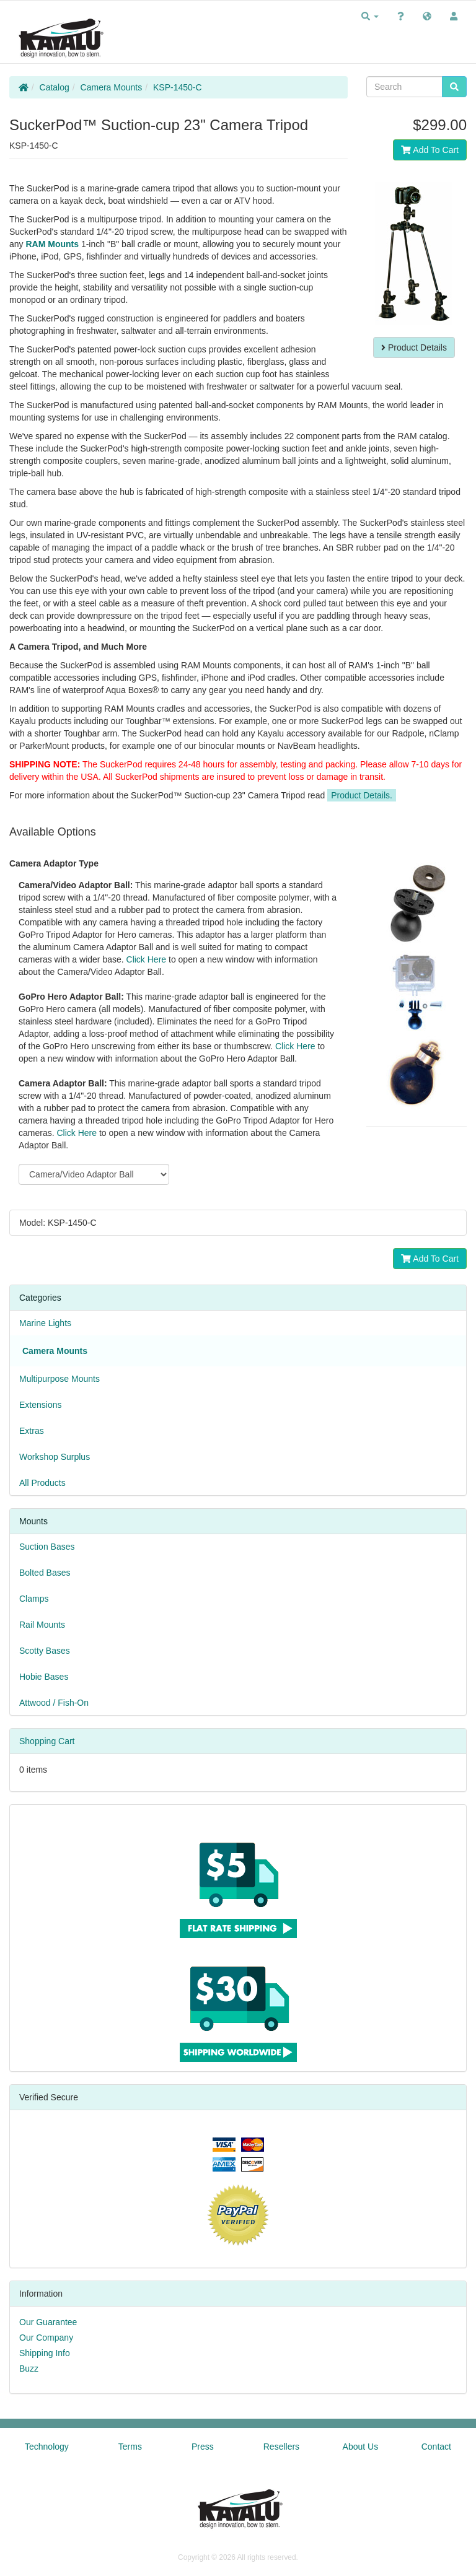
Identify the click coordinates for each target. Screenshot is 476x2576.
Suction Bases (47, 1547)
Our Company (46, 2337)
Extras (31, 1431)
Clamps (33, 1599)
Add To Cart (430, 150)
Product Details (414, 347)
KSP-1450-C (177, 87)
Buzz (28, 2368)
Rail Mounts (42, 1625)
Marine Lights (45, 1323)
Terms (130, 2447)
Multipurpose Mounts (59, 1379)
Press (203, 2447)
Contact (436, 2447)
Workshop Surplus (54, 1457)
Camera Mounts (112, 87)
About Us (361, 2447)
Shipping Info (44, 2353)
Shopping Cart (47, 1741)
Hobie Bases (43, 1677)
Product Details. (361, 795)
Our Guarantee (48, 2322)
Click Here (146, 959)
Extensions (40, 1405)
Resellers (281, 2447)
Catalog (54, 87)
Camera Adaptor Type (54, 863)
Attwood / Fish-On (54, 1703)
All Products (42, 1483)
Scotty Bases (44, 1651)
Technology (47, 2447)
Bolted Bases (45, 1573)
